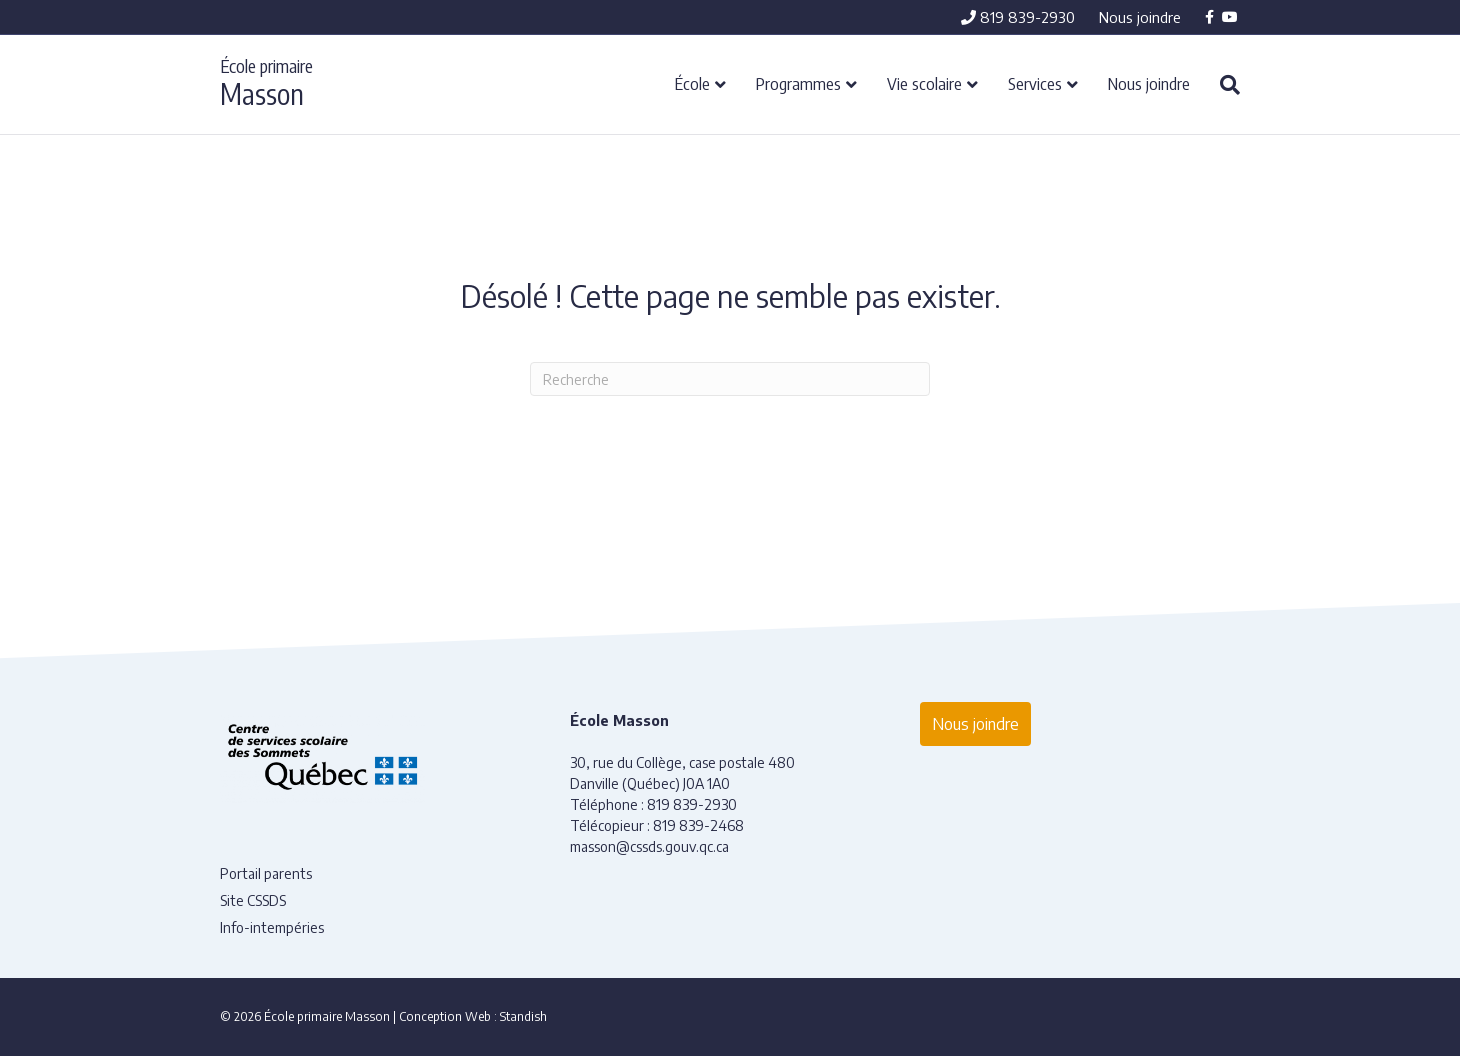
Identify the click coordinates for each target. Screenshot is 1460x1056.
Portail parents (266, 873)
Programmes (798, 83)
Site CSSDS (253, 900)
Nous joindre (1140, 17)
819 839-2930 (1018, 17)
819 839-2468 (698, 825)
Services (1035, 83)
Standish (523, 1016)
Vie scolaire (924, 83)
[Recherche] (1222, 85)
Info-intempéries (272, 927)
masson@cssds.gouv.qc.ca (649, 846)
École (692, 83)
